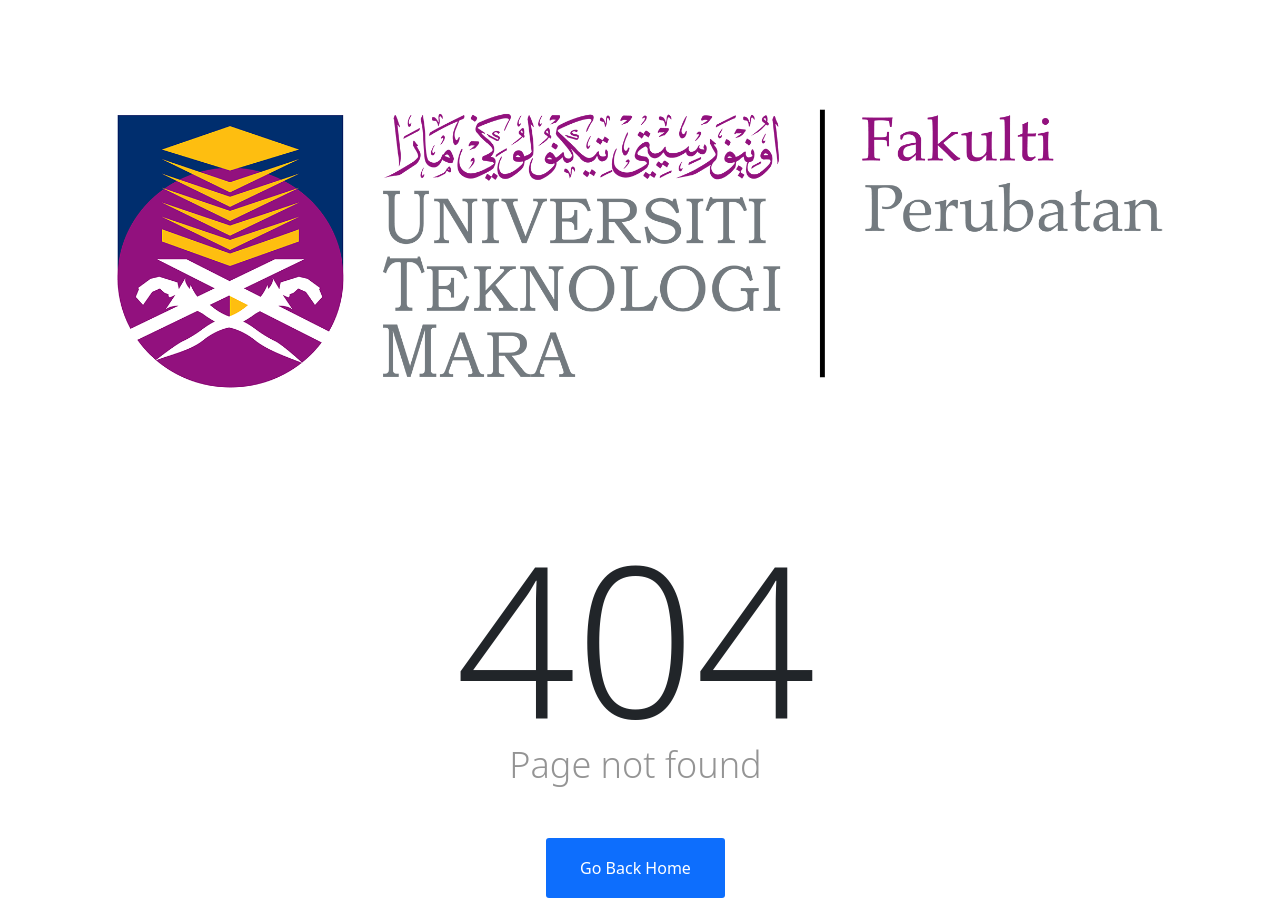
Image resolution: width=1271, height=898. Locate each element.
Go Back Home (635, 868)
